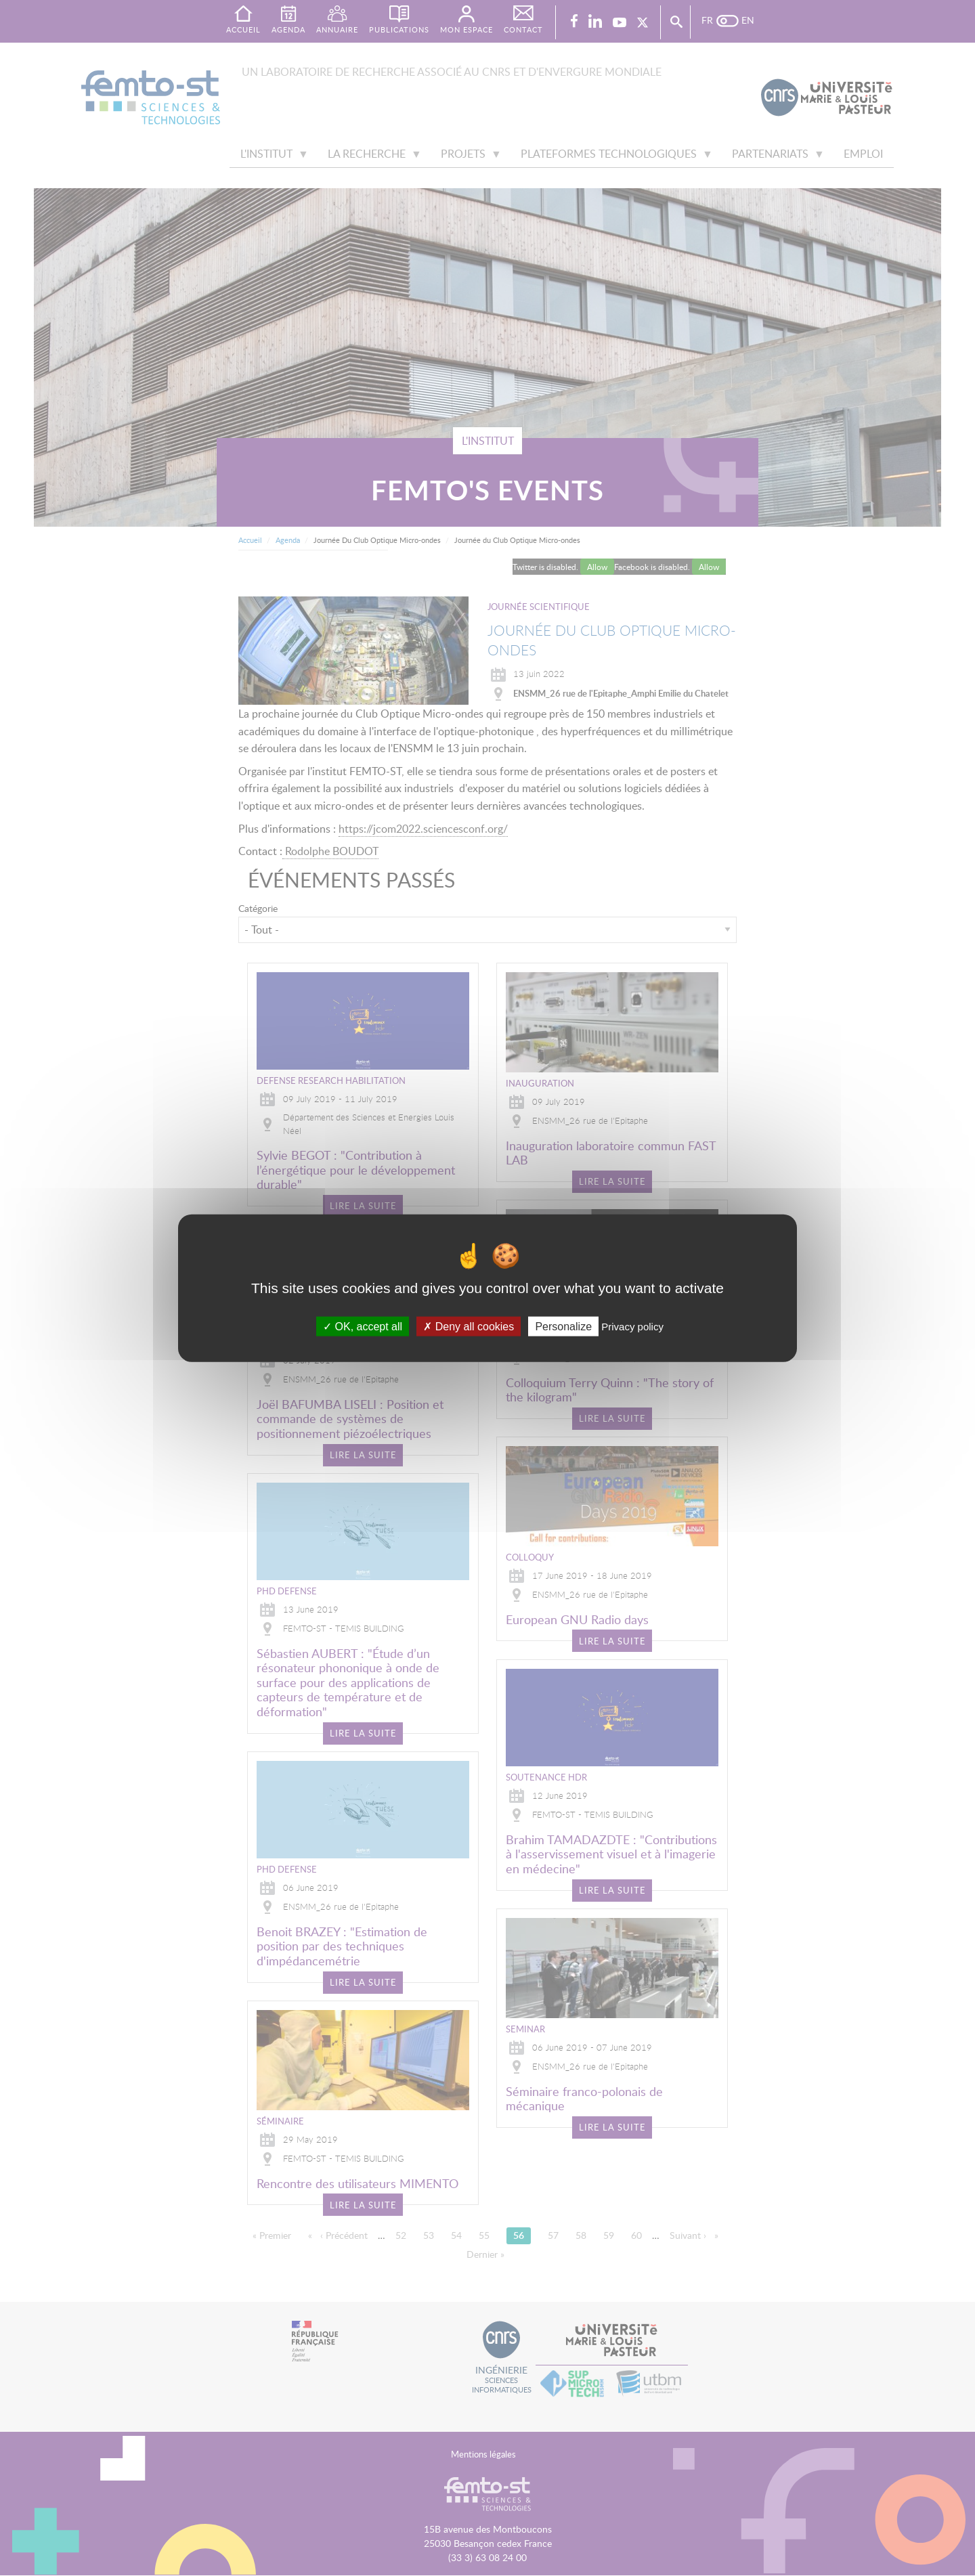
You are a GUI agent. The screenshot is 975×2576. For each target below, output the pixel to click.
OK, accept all (362, 1326)
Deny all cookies (468, 1326)
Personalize (563, 1326)
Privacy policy (632, 1326)
